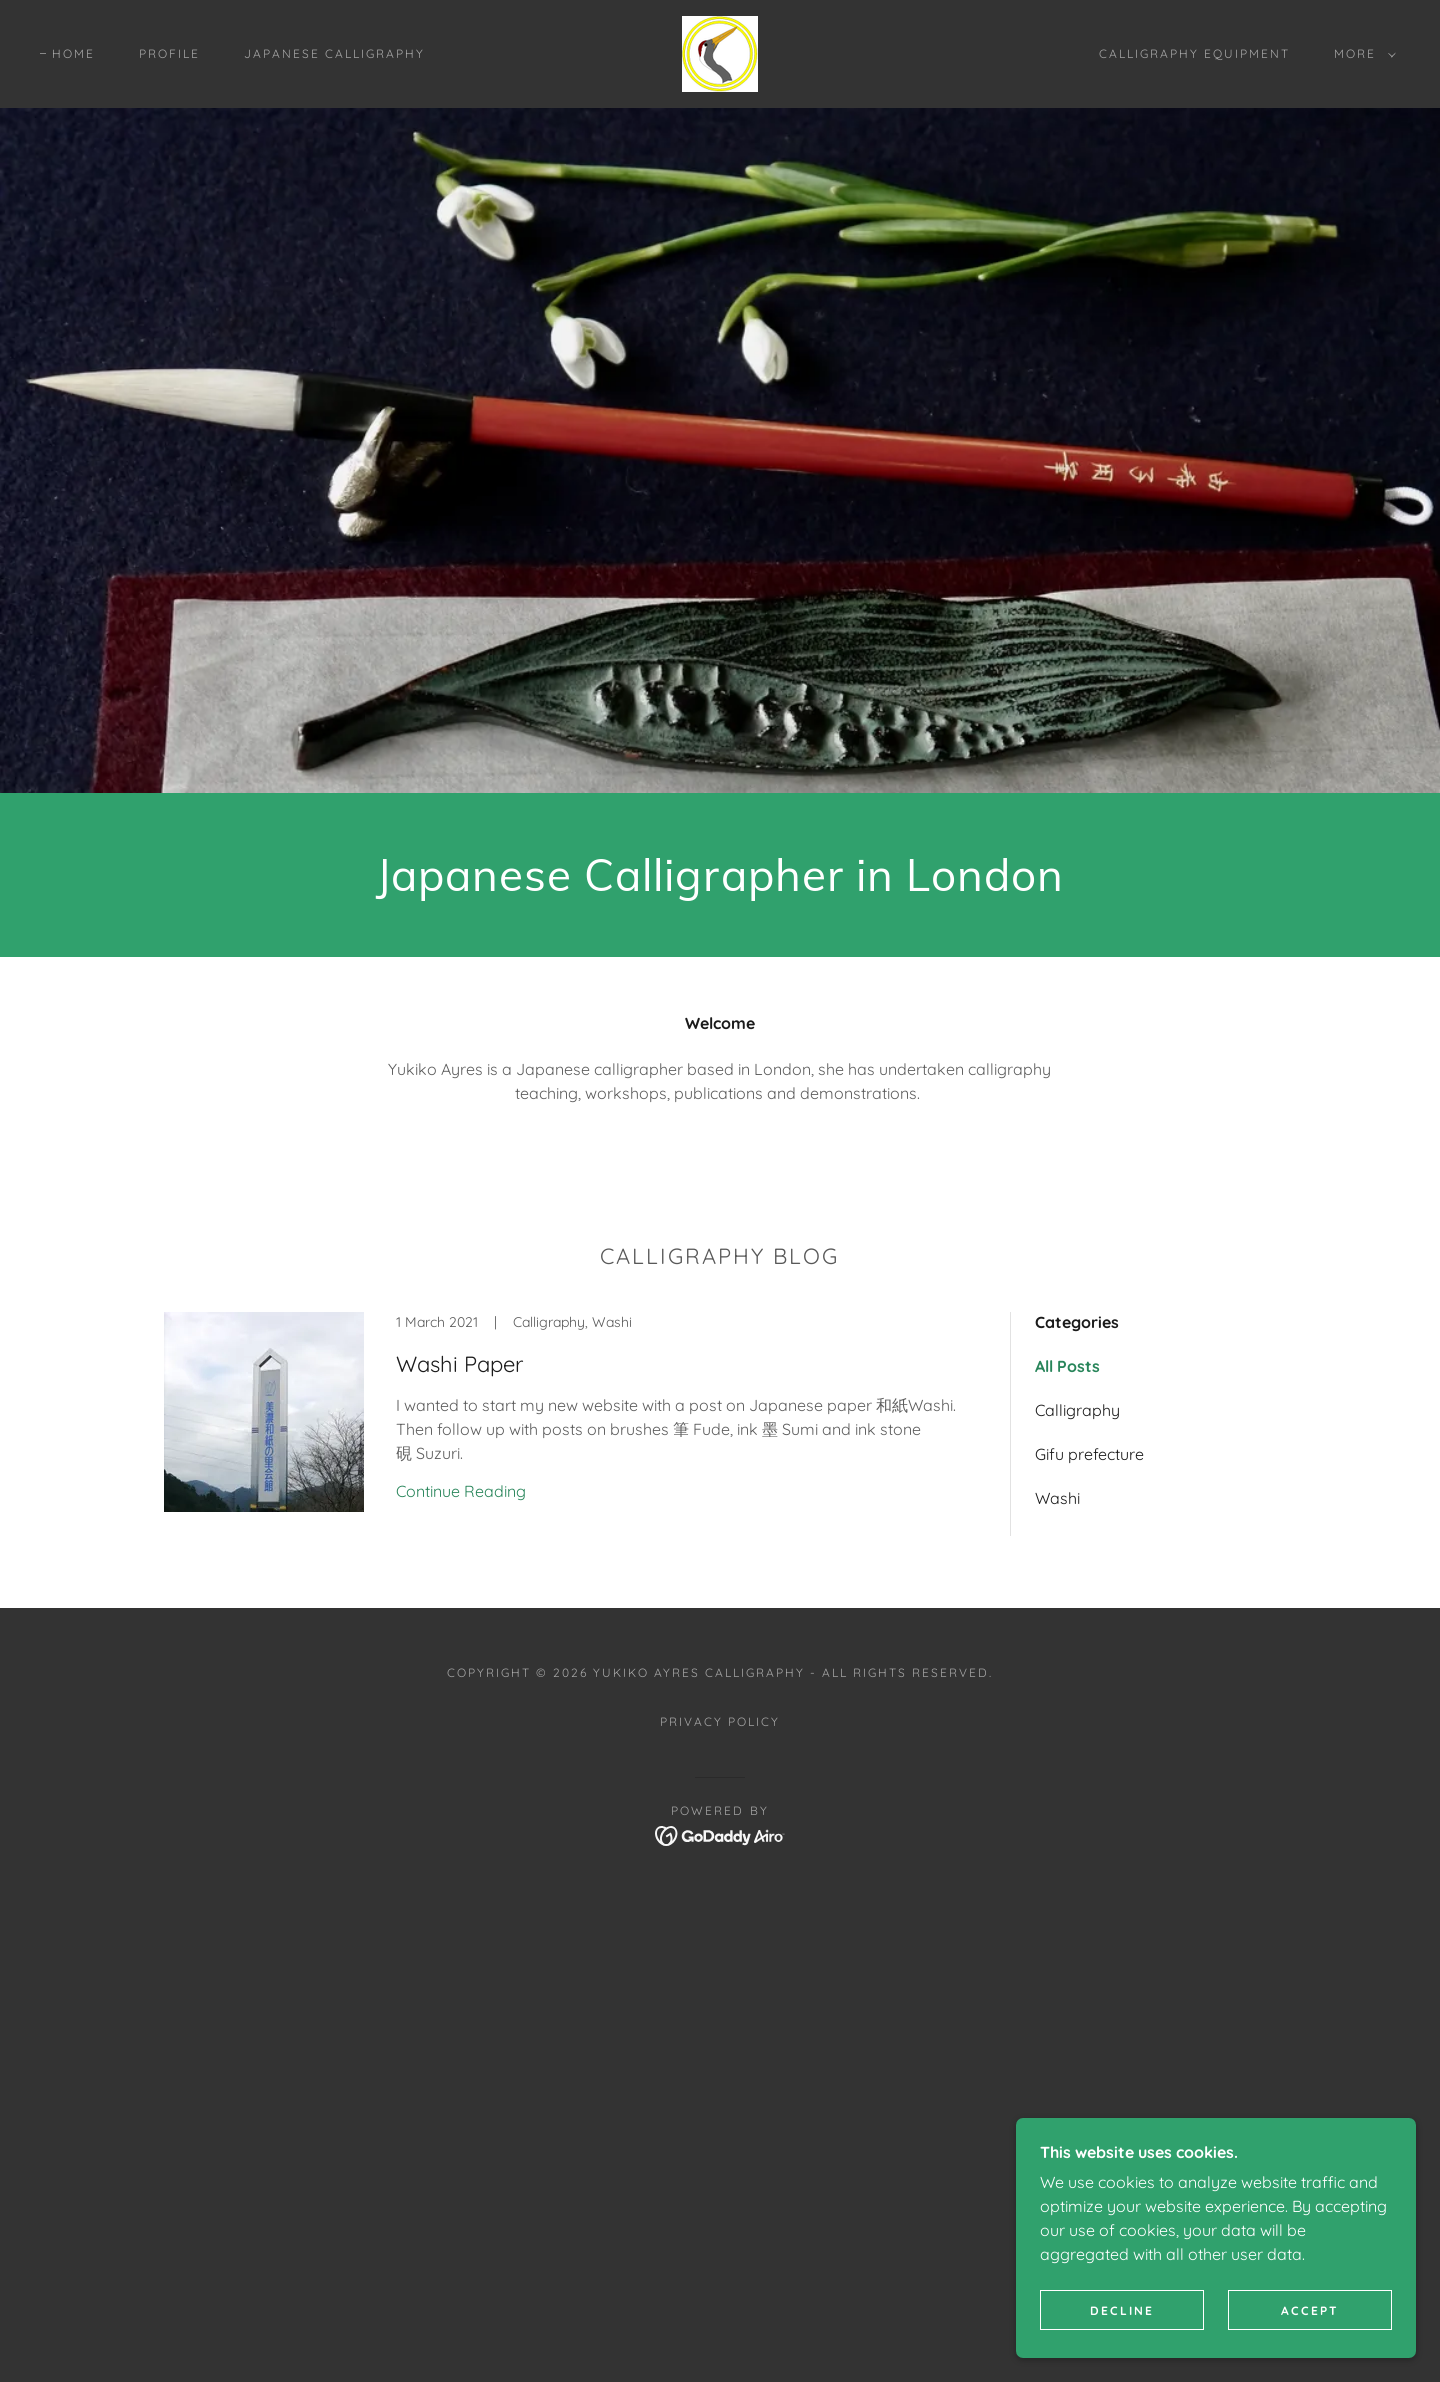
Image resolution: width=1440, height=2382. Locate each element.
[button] (1361, 54)
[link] (720, 52)
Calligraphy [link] (1077, 1410)
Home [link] (73, 53)
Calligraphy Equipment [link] (1194, 53)
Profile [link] (169, 53)
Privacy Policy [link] (720, 1721)
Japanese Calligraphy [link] (334, 53)
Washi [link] (1057, 1498)
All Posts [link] (1067, 1366)
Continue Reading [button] (461, 1491)
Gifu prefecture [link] (1089, 1454)
